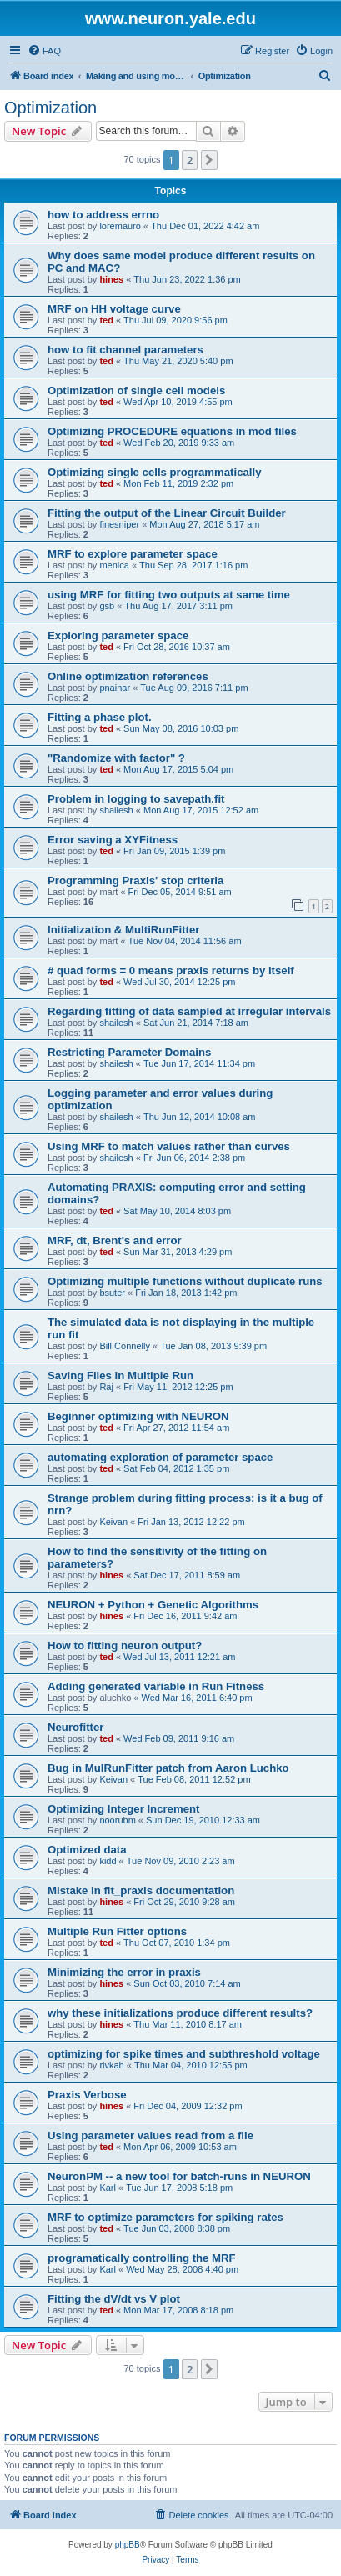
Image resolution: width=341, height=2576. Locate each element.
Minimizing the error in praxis (124, 1972)
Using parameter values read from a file (150, 2135)
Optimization (50, 107)
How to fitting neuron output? (125, 1645)
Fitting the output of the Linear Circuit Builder (167, 513)
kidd (107, 1861)
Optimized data (87, 1849)
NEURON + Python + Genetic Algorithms (153, 1604)
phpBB (127, 2544)
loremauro (120, 226)
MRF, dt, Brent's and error (115, 1240)
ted (106, 320)
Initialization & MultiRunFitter (123, 929)
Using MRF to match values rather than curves (169, 1146)
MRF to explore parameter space (133, 554)
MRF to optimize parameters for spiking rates (165, 2217)
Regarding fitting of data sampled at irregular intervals (189, 1011)
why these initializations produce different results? (180, 2013)
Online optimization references (128, 676)
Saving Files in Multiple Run (120, 1375)
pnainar (114, 688)
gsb (106, 606)
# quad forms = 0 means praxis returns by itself (171, 970)
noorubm (117, 1820)
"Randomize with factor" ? (116, 758)
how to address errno (103, 214)
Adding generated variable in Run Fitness (156, 1686)
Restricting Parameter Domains (129, 1052)
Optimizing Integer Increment (123, 1809)
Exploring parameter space (118, 635)
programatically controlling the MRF (142, 2258)
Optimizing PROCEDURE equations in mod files (172, 431)
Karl (107, 2188)
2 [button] (190, 160)
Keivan (113, 1522)
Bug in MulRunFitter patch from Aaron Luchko (168, 1768)
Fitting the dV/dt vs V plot (114, 2299)
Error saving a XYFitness (113, 839)
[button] (209, 160)
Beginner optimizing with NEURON (138, 1416)
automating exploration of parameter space (160, 1457)
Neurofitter (75, 1727)
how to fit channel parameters (125, 349)
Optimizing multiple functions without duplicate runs (185, 1281)
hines (111, 279)
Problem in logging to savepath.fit (136, 799)
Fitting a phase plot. (100, 717)
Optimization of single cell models (136, 390)
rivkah (111, 2065)
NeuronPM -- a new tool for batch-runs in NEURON (179, 2176)
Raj (106, 1387)
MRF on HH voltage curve (114, 309)
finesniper (119, 524)
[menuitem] (44, 51)
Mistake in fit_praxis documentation (141, 1890)
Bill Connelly (124, 1346)
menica (113, 565)
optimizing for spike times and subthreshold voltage (184, 2054)
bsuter (112, 1293)
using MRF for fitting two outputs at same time (169, 594)
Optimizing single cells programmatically (155, 472)
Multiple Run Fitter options (117, 1931)
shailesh (116, 810)
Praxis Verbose (87, 2094)
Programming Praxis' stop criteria (135, 880)
